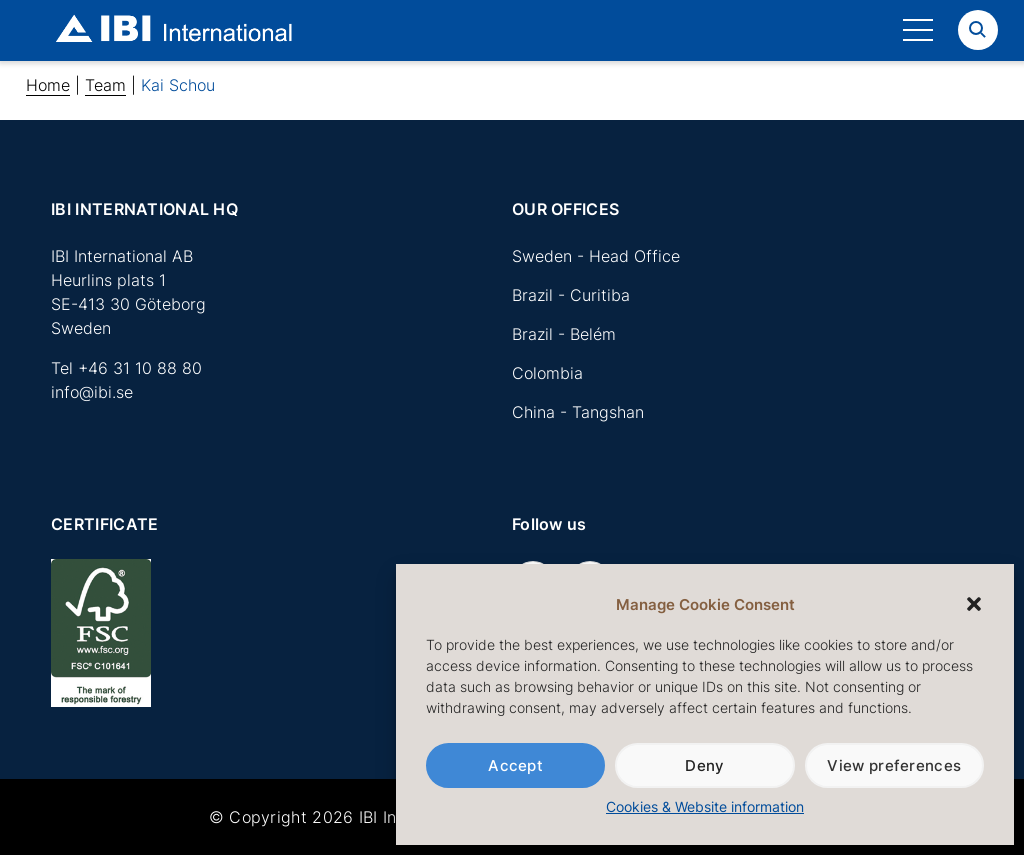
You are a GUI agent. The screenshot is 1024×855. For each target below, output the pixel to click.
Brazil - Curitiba (571, 295)
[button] (974, 604)
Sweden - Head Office (596, 256)
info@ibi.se (92, 392)
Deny (704, 765)
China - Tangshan (578, 412)
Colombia (547, 373)
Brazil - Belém (564, 334)
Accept (515, 765)
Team (105, 85)
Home (48, 85)
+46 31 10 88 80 (140, 368)
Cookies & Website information (705, 806)
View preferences (894, 765)
